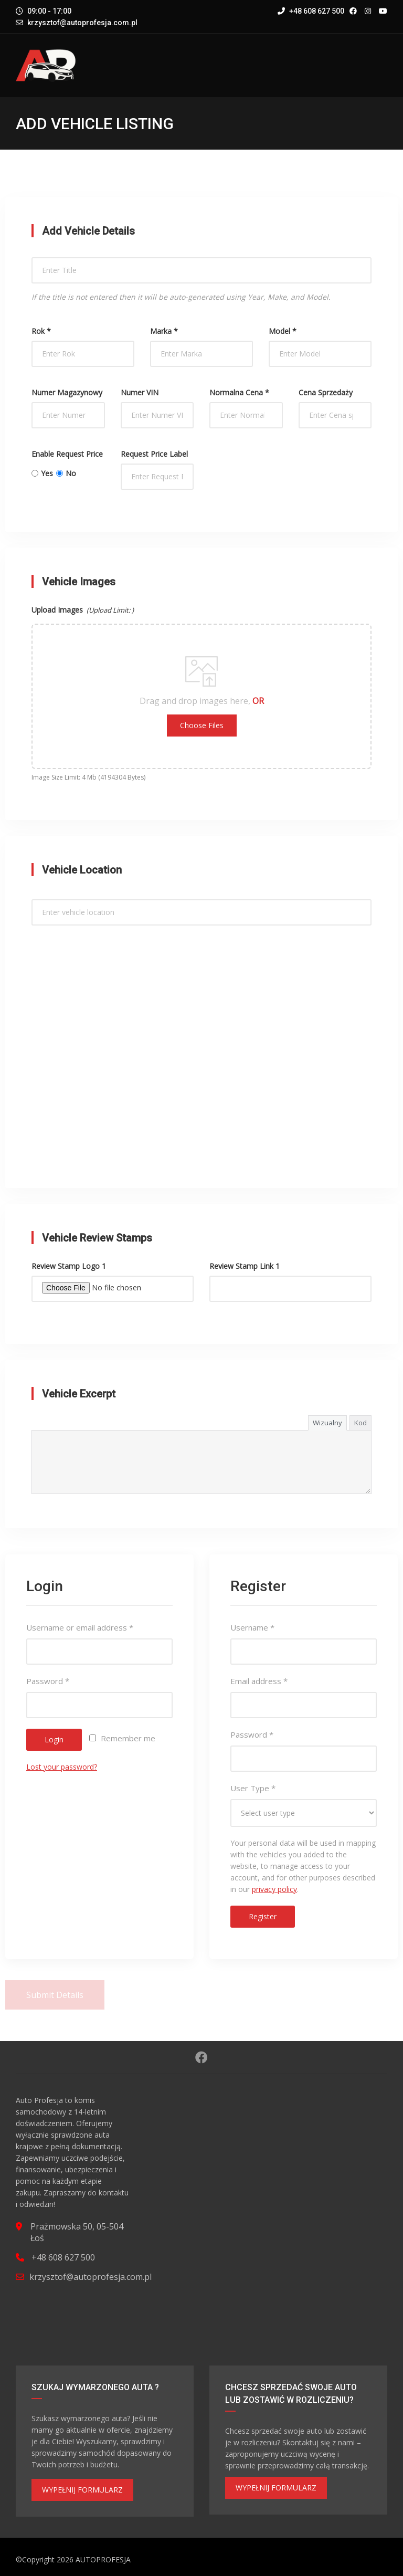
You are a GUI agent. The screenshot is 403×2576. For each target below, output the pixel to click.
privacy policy (274, 1889)
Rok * (41, 331)
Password (47, 1681)
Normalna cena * (239, 392)
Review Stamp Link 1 (244, 1266)
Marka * (164, 331)
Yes (42, 473)
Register (263, 1916)
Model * (282, 331)
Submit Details (54, 1995)
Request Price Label (154, 454)
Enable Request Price (67, 454)
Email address (259, 1681)
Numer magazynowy (66, 392)
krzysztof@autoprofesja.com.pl (82, 22)
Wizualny (327, 1422)
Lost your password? (61, 1767)
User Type (252, 1788)
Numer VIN (139, 392)
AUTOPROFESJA (103, 2559)
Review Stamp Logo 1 (68, 1266)
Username (252, 1627)
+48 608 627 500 (311, 11)
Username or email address (79, 1627)
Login (54, 1739)
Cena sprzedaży (326, 392)
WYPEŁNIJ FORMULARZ (82, 2490)
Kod (360, 1422)
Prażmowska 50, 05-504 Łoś (76, 2232)
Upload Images (82, 610)
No (66, 473)
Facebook (201, 2057)
